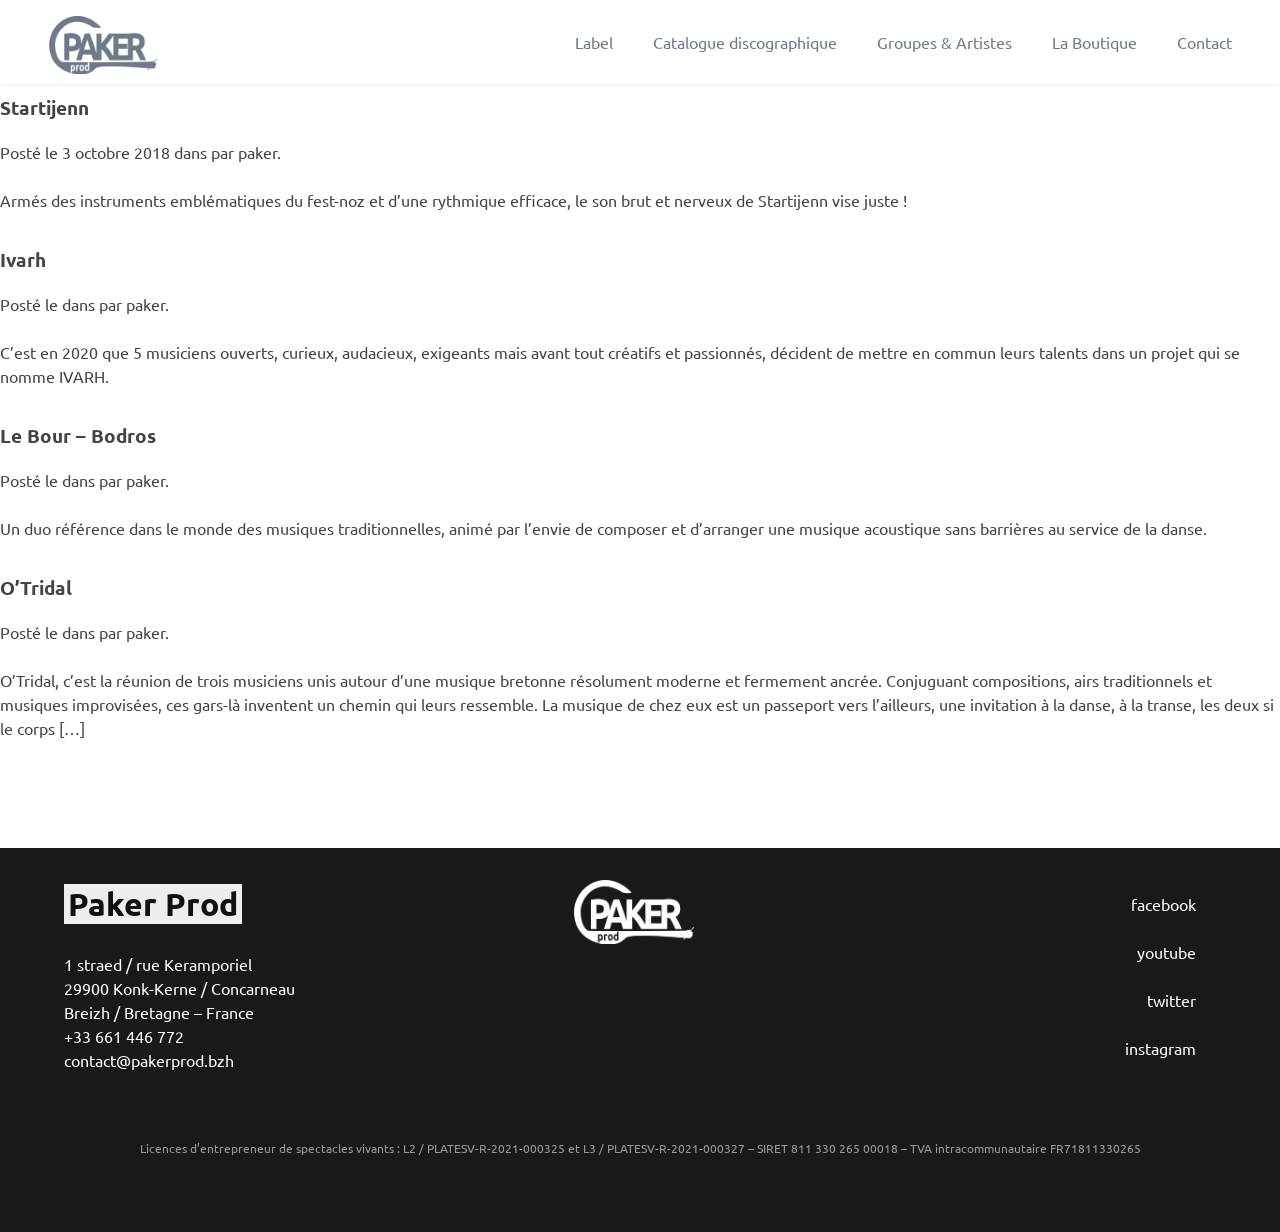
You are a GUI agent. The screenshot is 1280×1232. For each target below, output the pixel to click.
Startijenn (44, 107)
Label (594, 42)
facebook (1163, 904)
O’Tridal (36, 587)
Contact (1204, 42)
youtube (1166, 952)
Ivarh (23, 259)
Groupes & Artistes (944, 42)
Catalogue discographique (745, 42)
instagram (1160, 1048)
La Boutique (1094, 42)
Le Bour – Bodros (78, 435)
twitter (1171, 1000)
